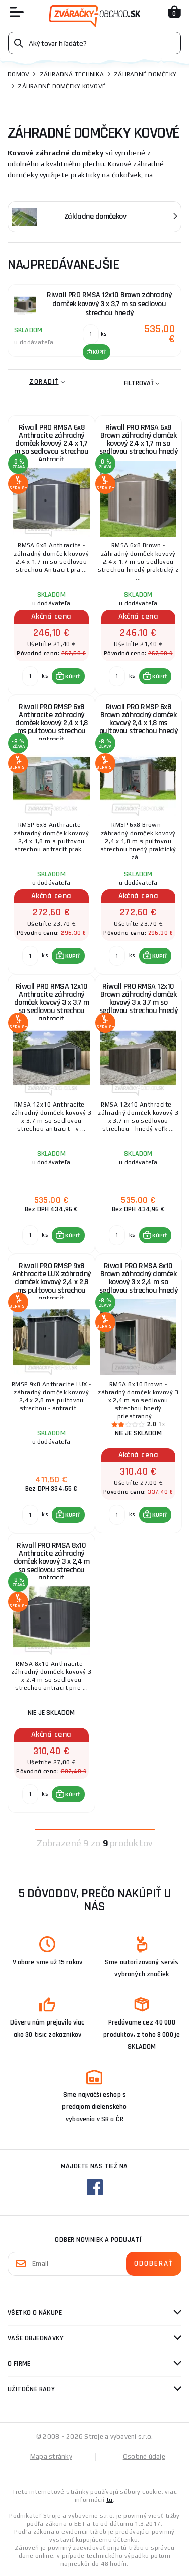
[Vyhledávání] (94, 43)
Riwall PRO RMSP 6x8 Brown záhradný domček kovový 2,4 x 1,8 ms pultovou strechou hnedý (138, 719)
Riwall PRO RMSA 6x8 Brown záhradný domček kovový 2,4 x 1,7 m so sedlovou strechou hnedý (138, 439)
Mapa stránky (51, 2456)
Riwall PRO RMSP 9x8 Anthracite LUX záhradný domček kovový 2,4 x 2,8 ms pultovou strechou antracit (51, 1280)
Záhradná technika (72, 74)
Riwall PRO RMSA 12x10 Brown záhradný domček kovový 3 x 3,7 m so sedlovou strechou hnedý (138, 998)
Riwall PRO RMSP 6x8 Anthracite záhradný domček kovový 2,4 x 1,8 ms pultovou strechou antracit (51, 721)
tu (109, 2499)
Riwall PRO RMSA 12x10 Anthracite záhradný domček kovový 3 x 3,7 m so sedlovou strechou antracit (51, 1000)
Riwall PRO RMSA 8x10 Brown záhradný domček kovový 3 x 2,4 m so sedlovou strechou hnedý (138, 1278)
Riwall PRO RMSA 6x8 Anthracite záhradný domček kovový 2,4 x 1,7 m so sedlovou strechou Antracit (51, 441)
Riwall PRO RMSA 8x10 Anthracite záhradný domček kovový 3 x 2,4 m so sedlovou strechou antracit (52, 1559)
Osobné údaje (144, 2456)
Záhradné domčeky (145, 74)
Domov (18, 74)
